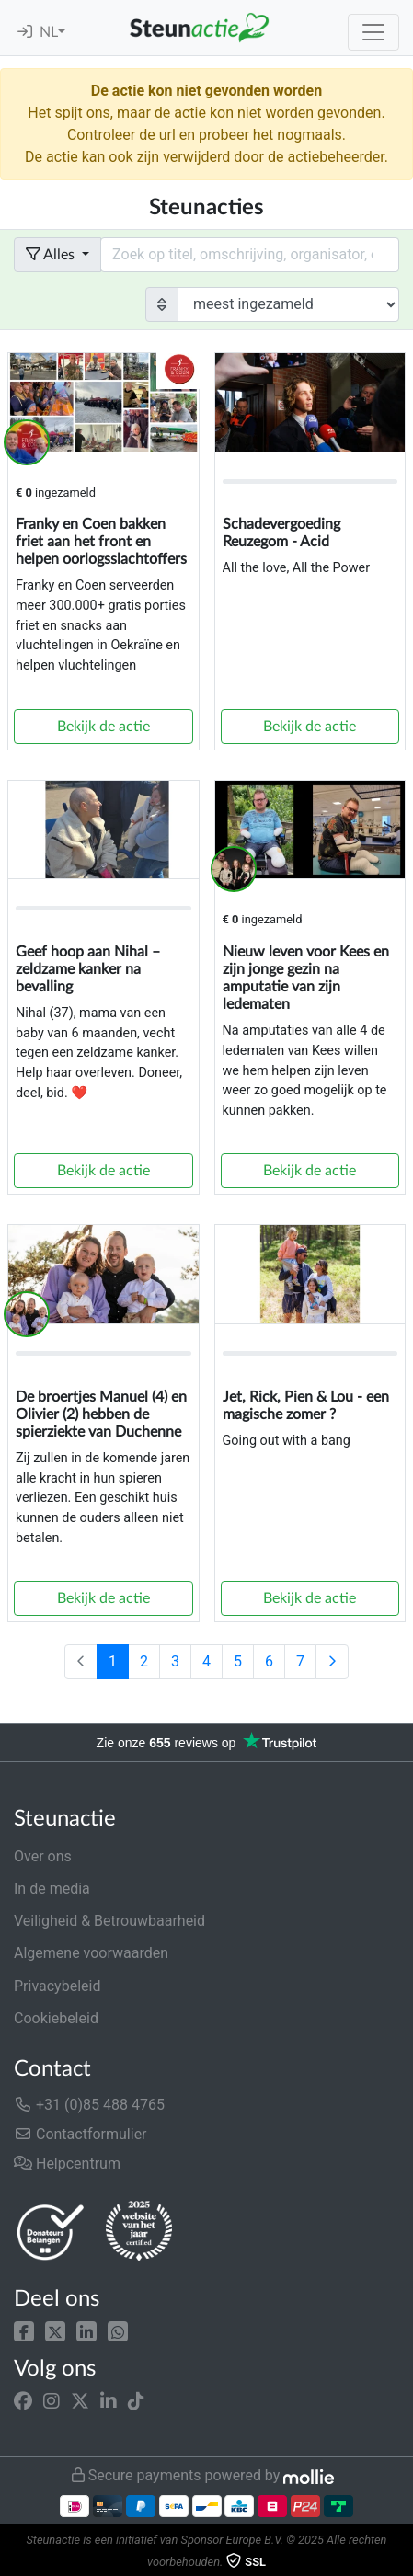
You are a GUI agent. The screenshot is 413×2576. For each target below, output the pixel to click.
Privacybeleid (57, 1986)
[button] (24, 2330)
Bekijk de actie (103, 726)
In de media (52, 1888)
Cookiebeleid (56, 2018)
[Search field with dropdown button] (249, 254)
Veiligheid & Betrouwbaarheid (109, 1920)
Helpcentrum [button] (67, 2163)
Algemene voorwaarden (91, 1953)
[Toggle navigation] (373, 32)
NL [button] (49, 32)
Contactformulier (80, 2134)
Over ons (43, 1856)
